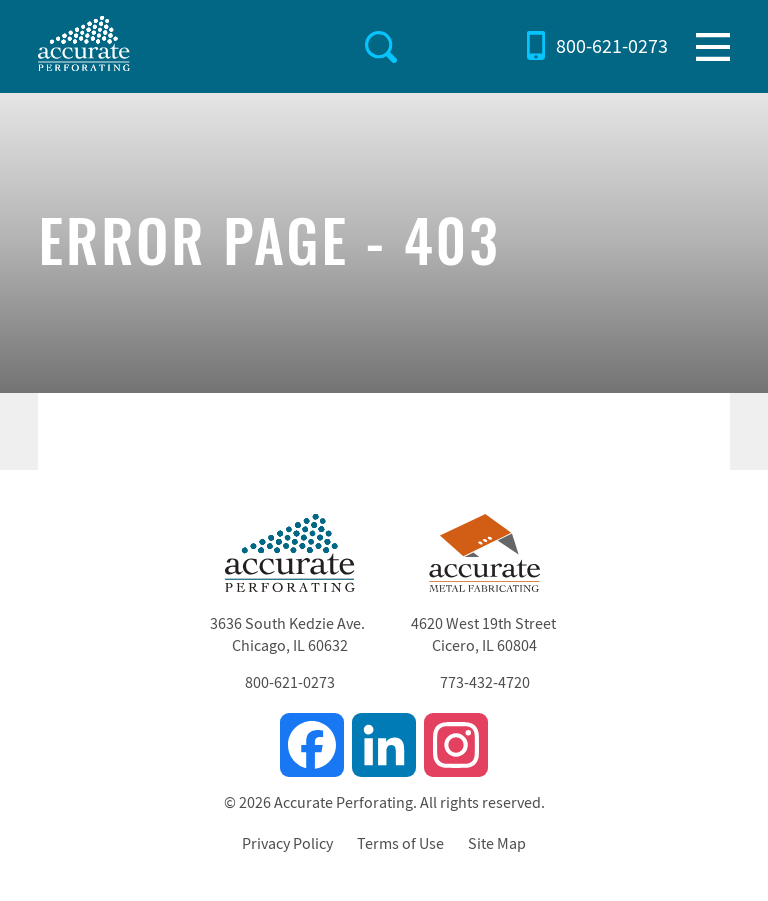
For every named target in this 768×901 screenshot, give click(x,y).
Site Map (497, 844)
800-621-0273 (612, 46)
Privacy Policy (287, 844)
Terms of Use (400, 844)
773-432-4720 (485, 683)
